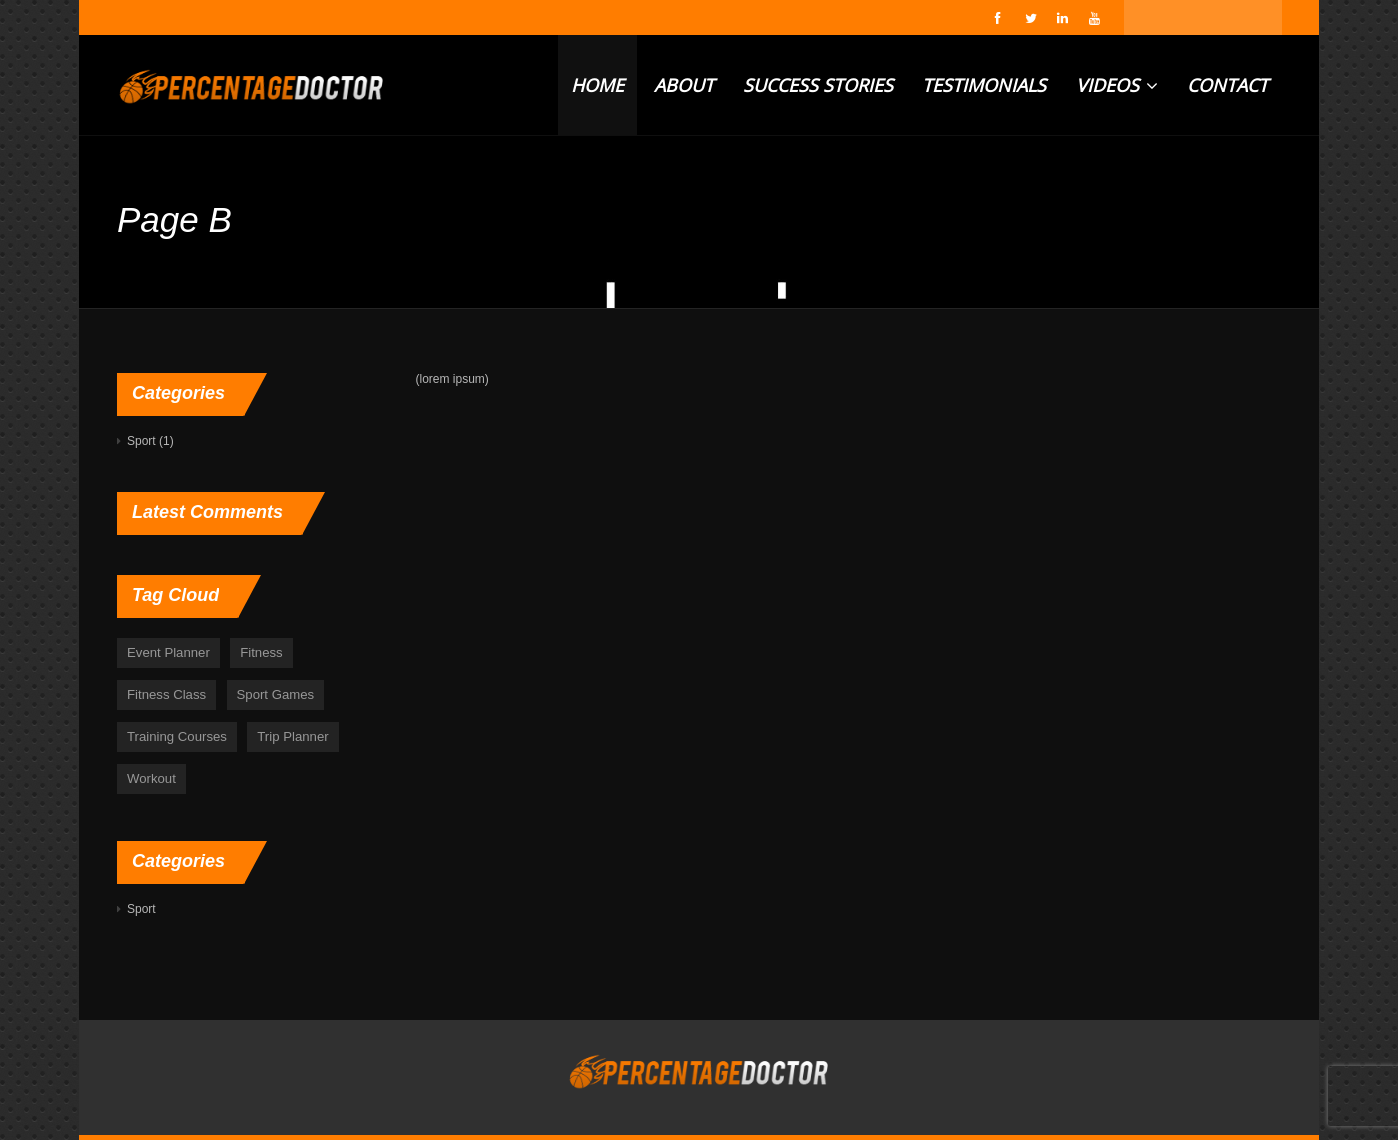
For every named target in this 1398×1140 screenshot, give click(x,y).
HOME (597, 85)
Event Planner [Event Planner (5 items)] (168, 652)
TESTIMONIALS (984, 85)
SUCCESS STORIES (818, 85)
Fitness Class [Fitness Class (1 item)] (166, 694)
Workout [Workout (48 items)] (151, 778)
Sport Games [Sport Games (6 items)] (276, 694)
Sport (141, 441)
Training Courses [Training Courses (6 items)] (177, 736)
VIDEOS (1117, 85)
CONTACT (1227, 85)
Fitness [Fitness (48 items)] (261, 652)
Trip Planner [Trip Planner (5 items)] (292, 736)
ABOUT (684, 85)
